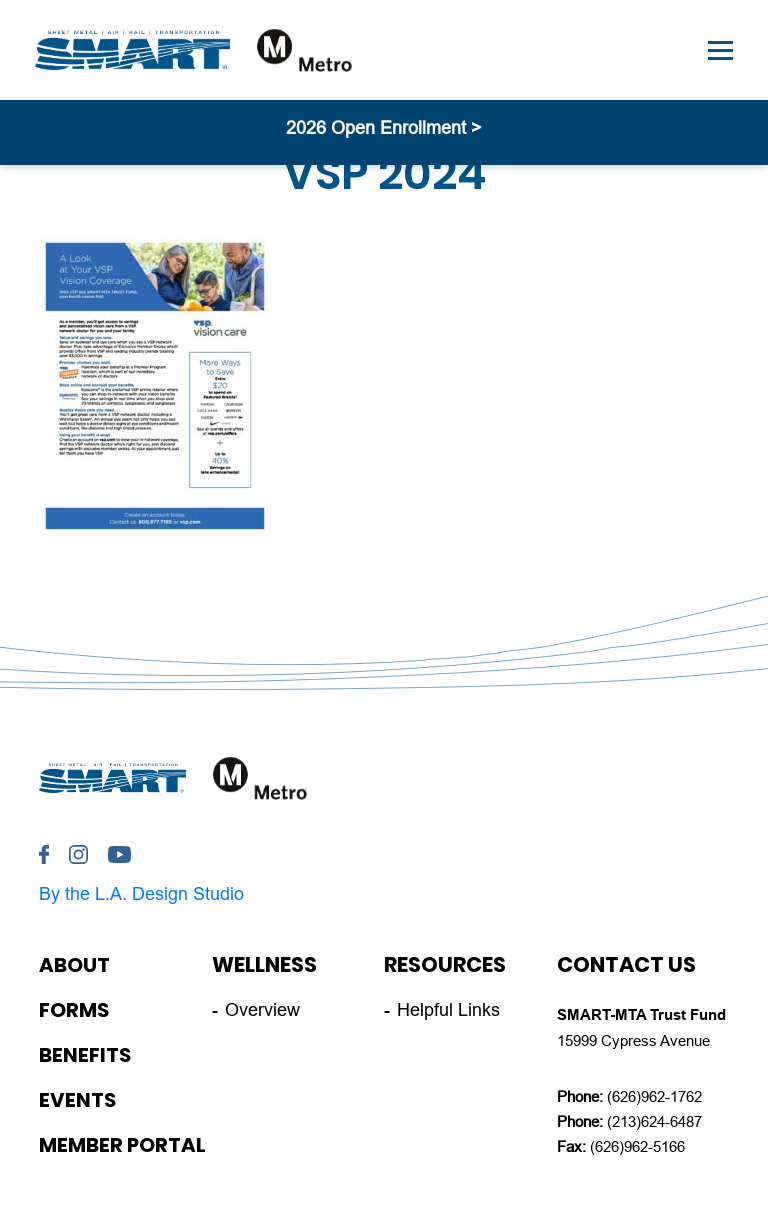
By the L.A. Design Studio (141, 894)
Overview (262, 1010)
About (74, 965)
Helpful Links (448, 1010)
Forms (74, 1010)
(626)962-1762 (654, 1096)
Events (77, 1100)
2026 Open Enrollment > (384, 128)
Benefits (85, 1055)
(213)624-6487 (654, 1121)
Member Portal (122, 1145)
